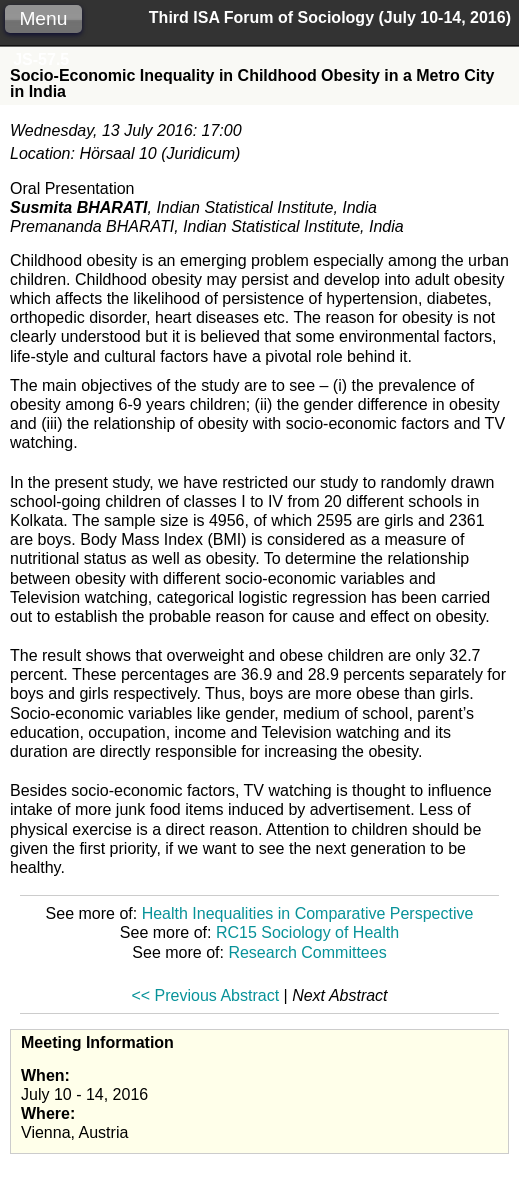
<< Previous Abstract (205, 995)
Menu (43, 18)
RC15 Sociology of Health (307, 932)
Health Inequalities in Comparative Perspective (308, 913)
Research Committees (307, 952)
